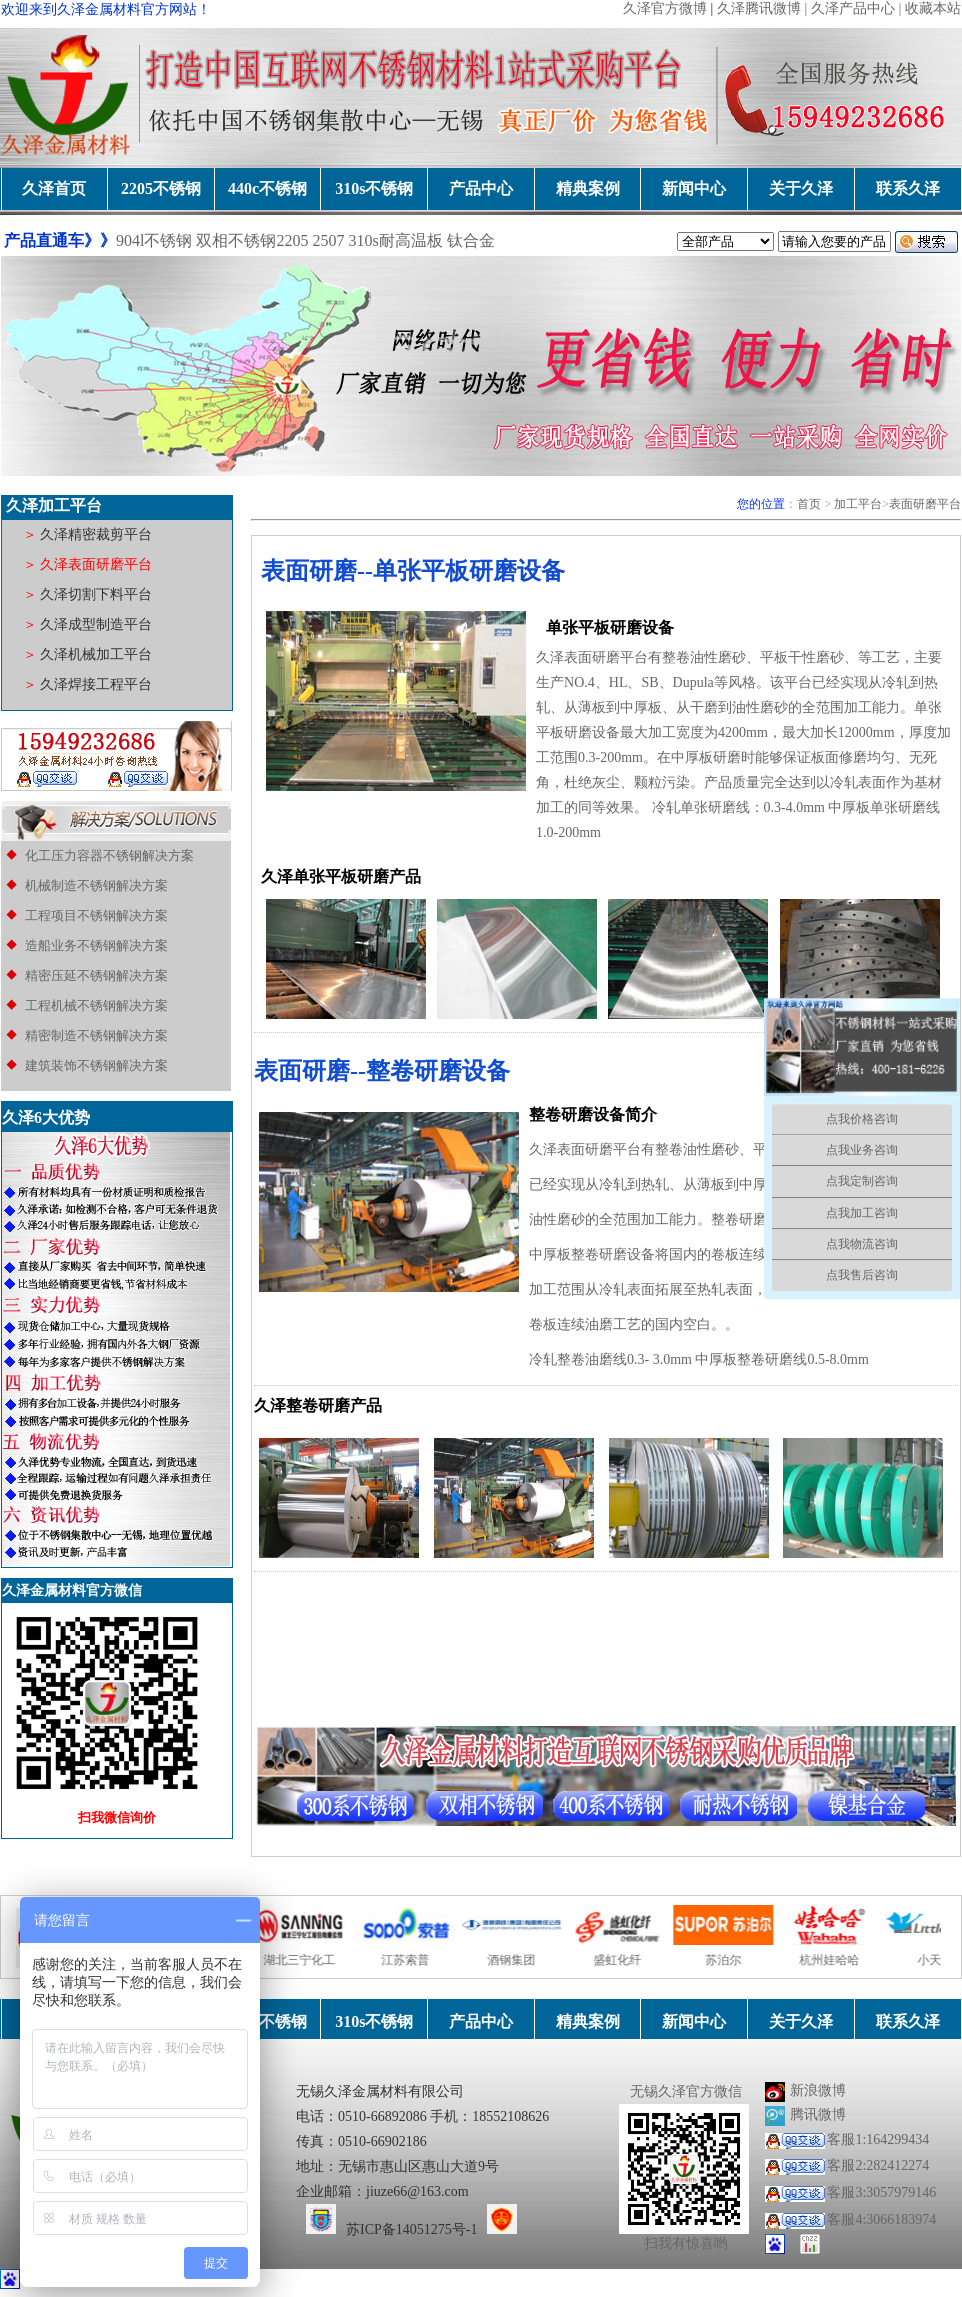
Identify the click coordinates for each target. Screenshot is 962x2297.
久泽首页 (54, 188)
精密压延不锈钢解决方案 (96, 975)
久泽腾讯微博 (759, 8)
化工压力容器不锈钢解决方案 (109, 855)
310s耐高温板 (397, 240)
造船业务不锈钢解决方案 (95, 945)
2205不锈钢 (161, 188)
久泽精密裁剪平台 (95, 534)
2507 (328, 240)
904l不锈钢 (154, 240)
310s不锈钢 (374, 188)
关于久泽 (801, 188)
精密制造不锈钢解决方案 (96, 1035)
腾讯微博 (818, 2114)
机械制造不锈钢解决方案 (96, 885)
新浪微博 (818, 2090)
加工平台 (858, 504)
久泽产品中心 (853, 8)
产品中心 (481, 188)
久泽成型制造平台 (96, 624)
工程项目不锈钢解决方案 (95, 915)
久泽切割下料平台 (96, 594)
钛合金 (471, 240)
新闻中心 (694, 188)
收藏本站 (933, 8)
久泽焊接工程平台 (95, 684)
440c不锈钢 (267, 188)
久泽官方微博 (665, 8)
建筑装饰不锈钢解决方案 (96, 1065)
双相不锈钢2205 (252, 240)
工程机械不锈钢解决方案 (96, 1005)
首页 (809, 504)
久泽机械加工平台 (95, 654)
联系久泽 (908, 188)
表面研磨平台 (925, 504)
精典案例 (588, 188)
